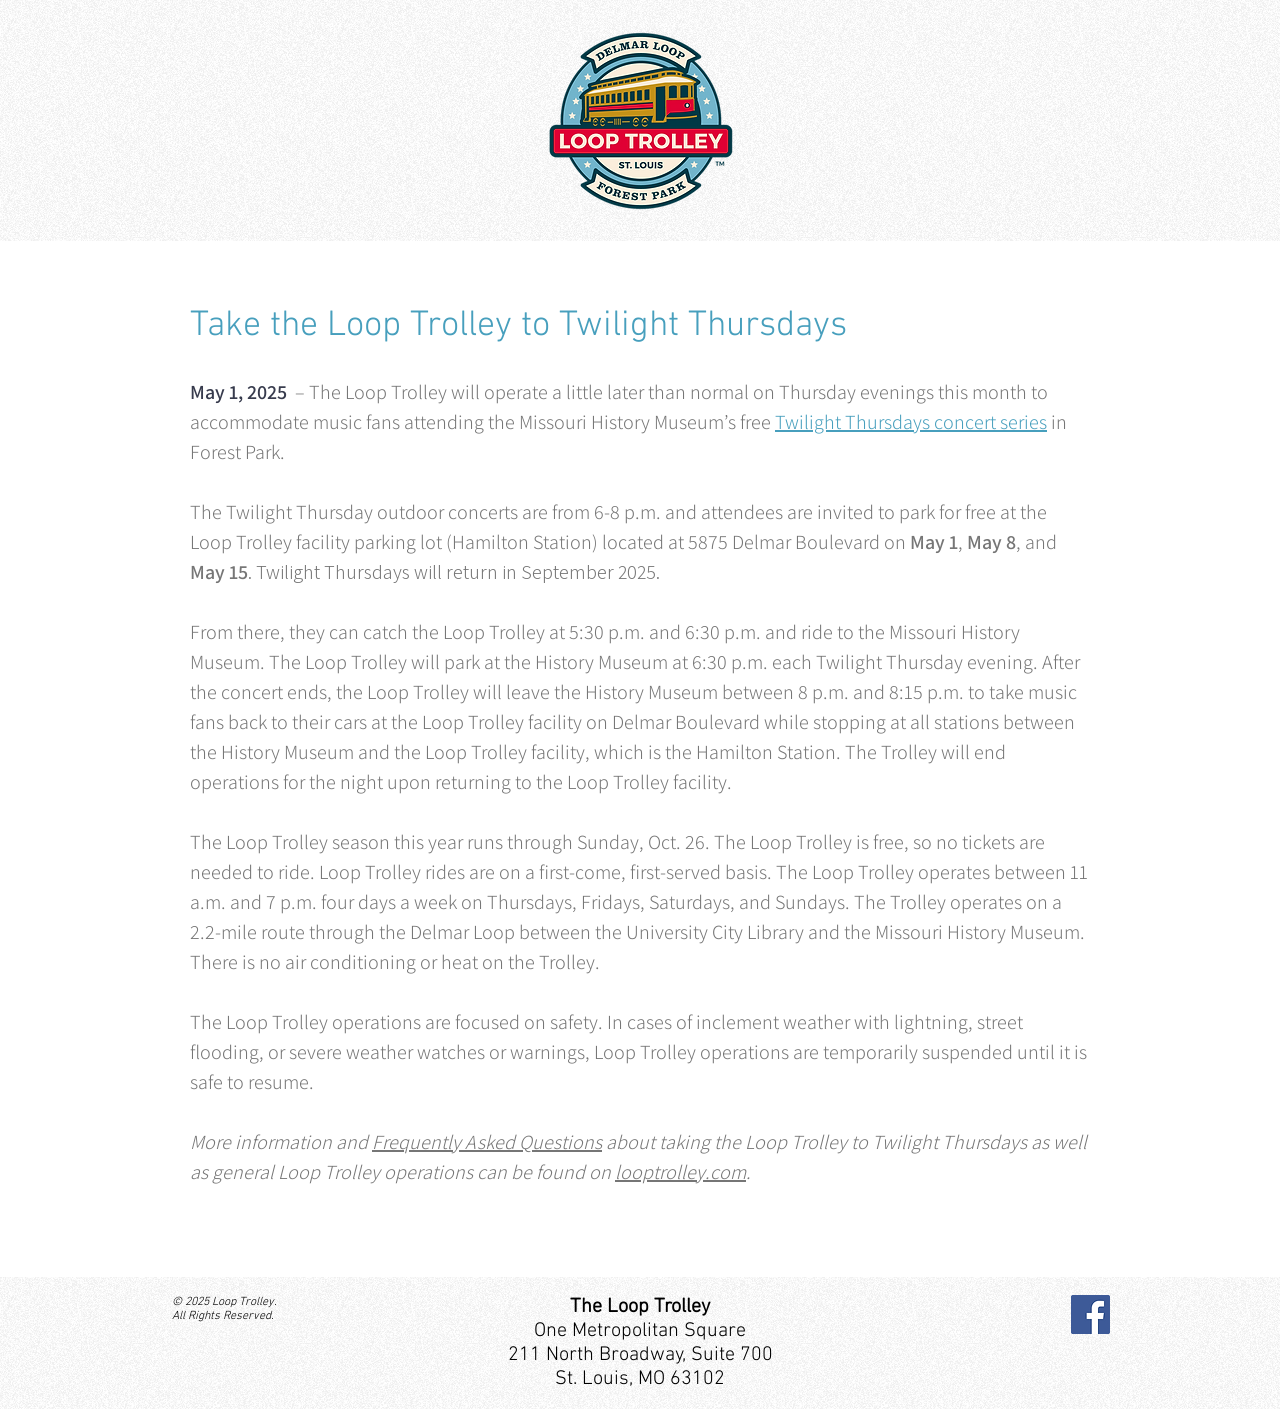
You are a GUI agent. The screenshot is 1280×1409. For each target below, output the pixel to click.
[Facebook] (1090, 1314)
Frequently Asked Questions (487, 1142)
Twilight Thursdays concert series (911, 422)
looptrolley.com (680, 1172)
